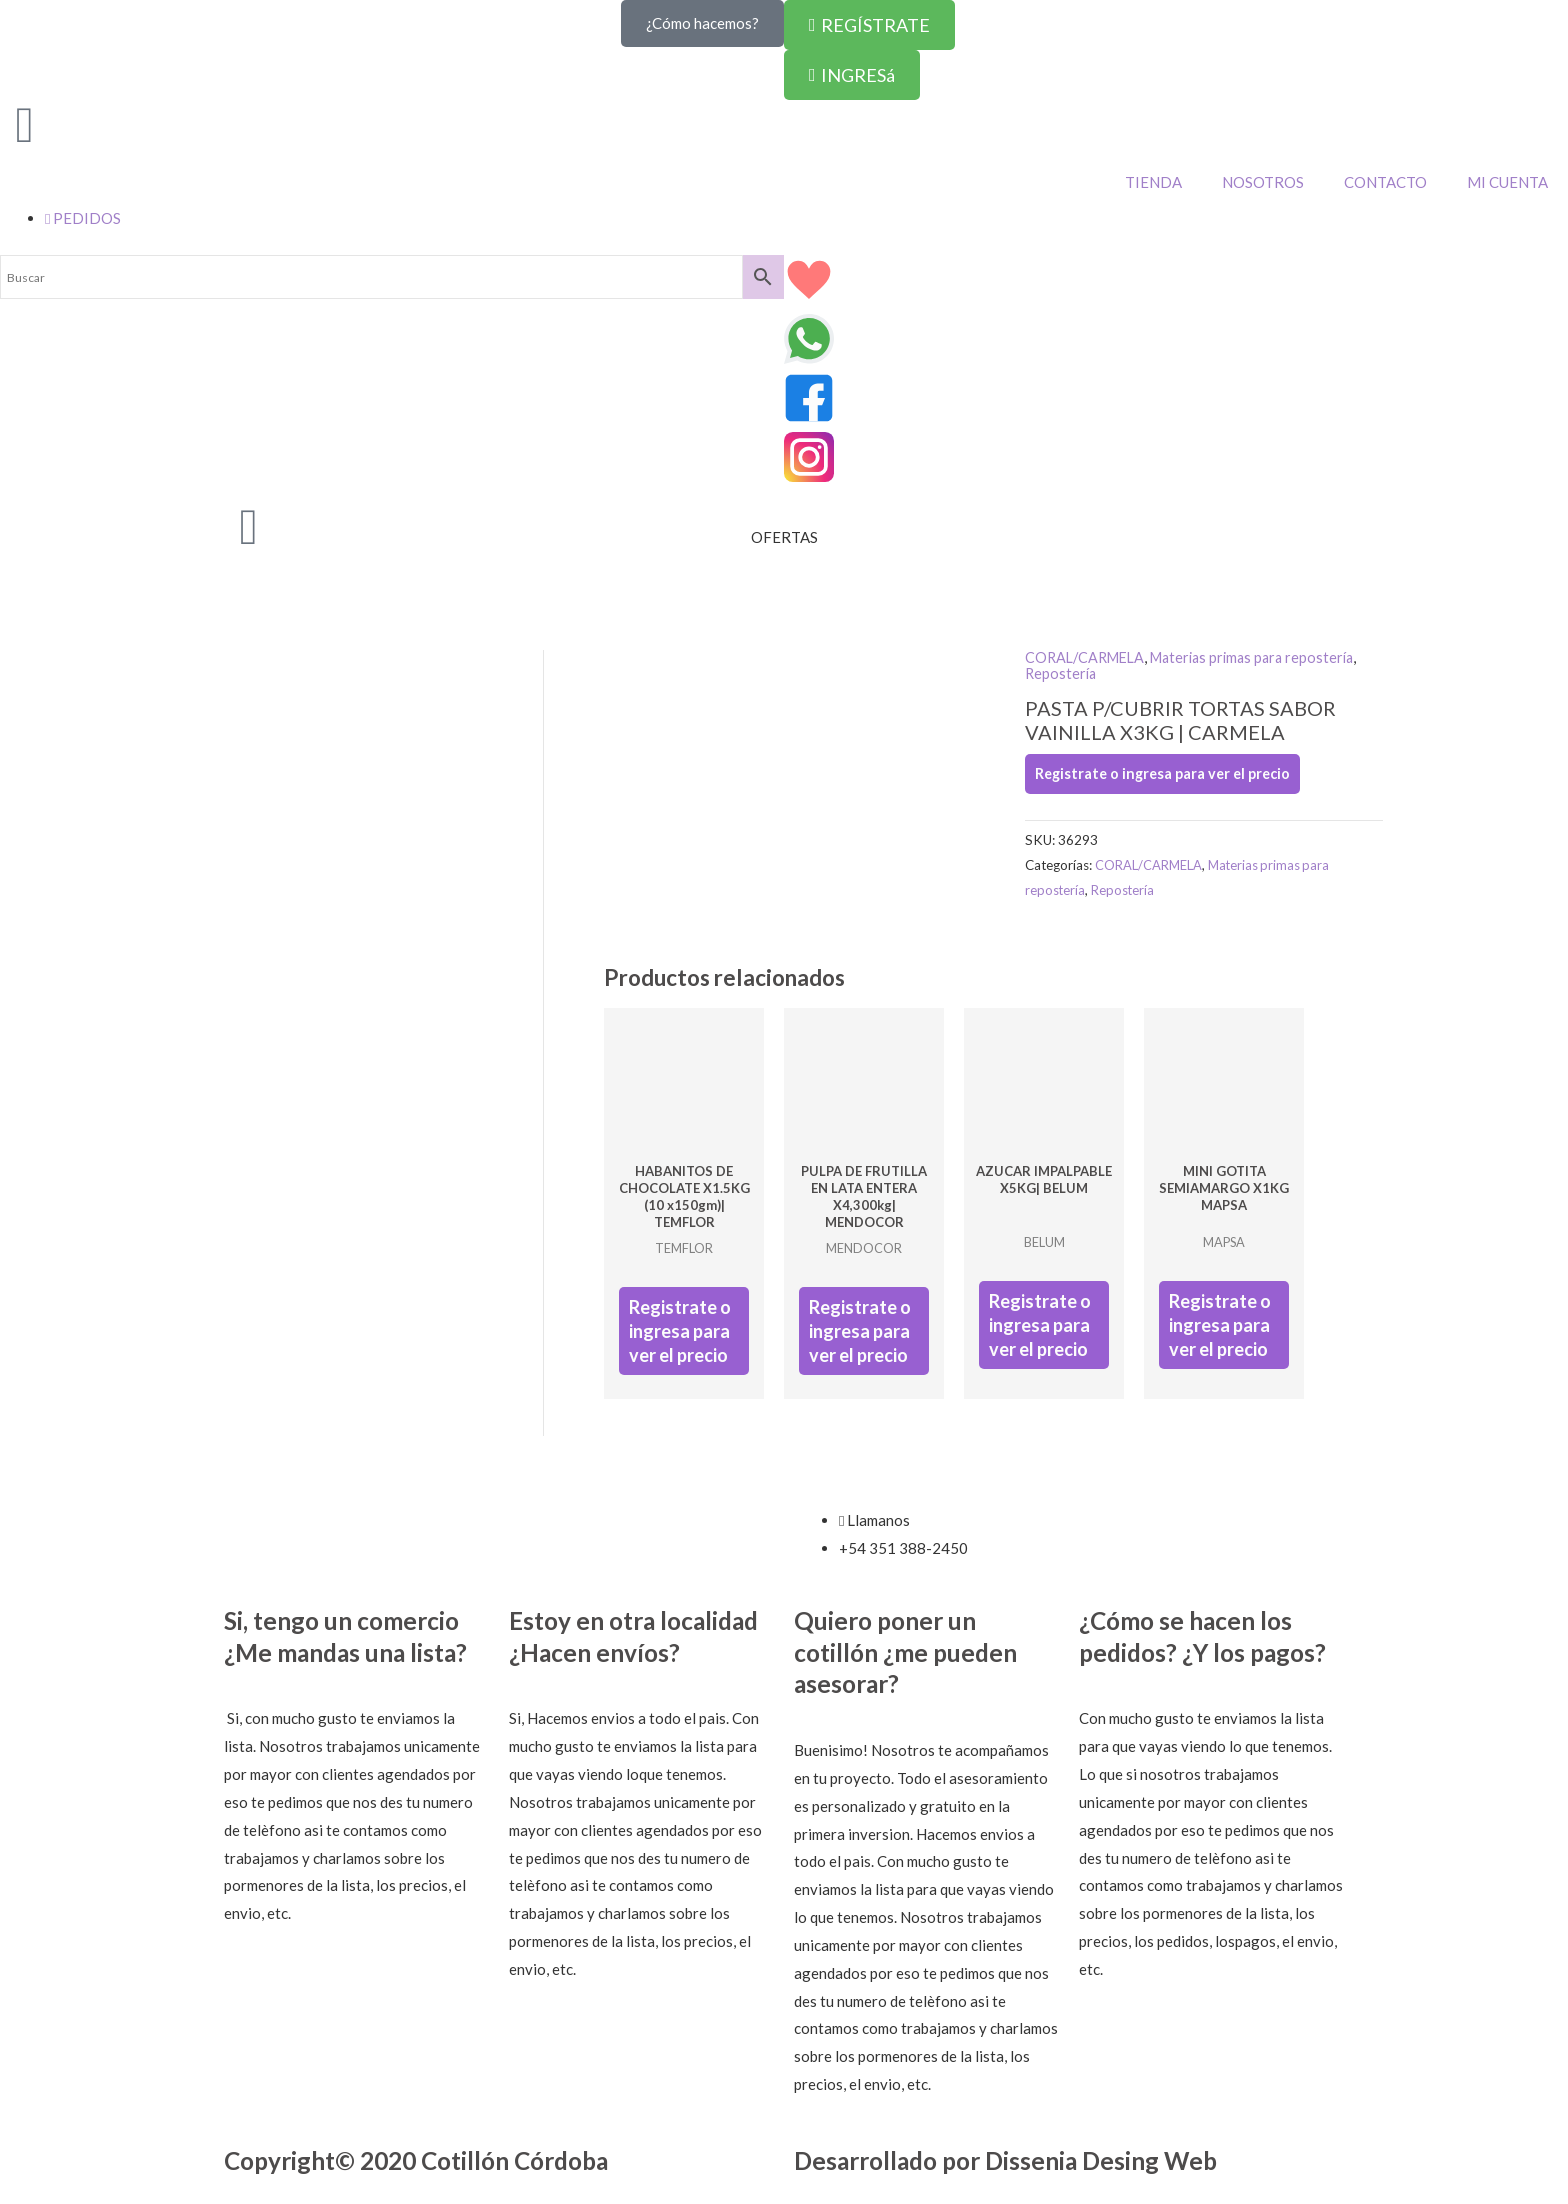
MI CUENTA (1507, 182)
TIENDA (1153, 182)
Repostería (1062, 672)
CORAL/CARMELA (1088, 657)
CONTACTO (1385, 182)
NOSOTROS (1263, 182)
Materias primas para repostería (1265, 657)
